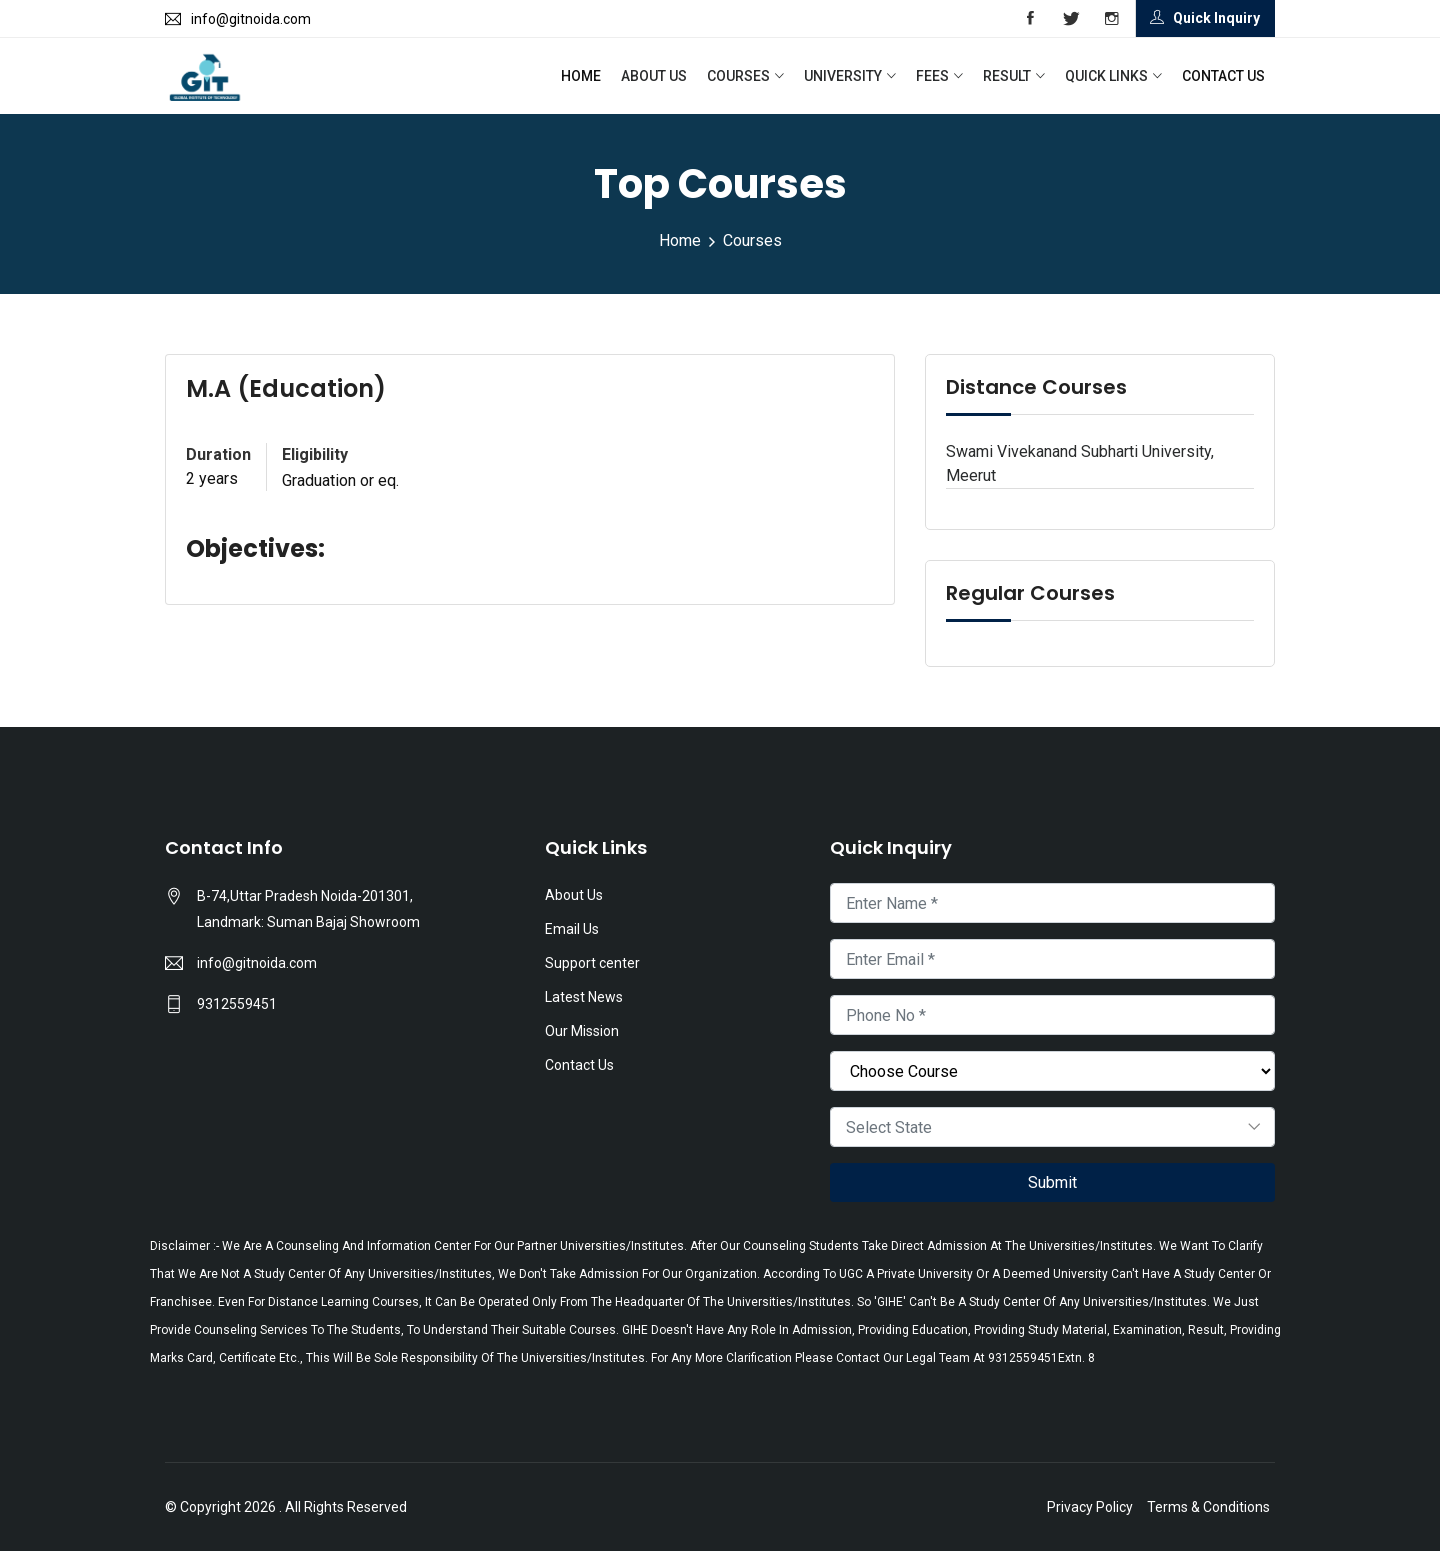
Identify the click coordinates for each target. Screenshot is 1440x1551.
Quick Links (1106, 76)
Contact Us (1223, 76)
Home (581, 76)
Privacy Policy (1090, 1507)
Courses (738, 76)
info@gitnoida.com (257, 963)
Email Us (572, 929)
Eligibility (315, 454)
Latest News (584, 997)
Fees (932, 76)
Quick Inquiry (1205, 18)
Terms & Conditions (1208, 1507)
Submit (1052, 1182)
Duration (218, 454)
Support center (592, 963)
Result (1007, 76)
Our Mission (582, 1031)
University (843, 76)
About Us (654, 76)
